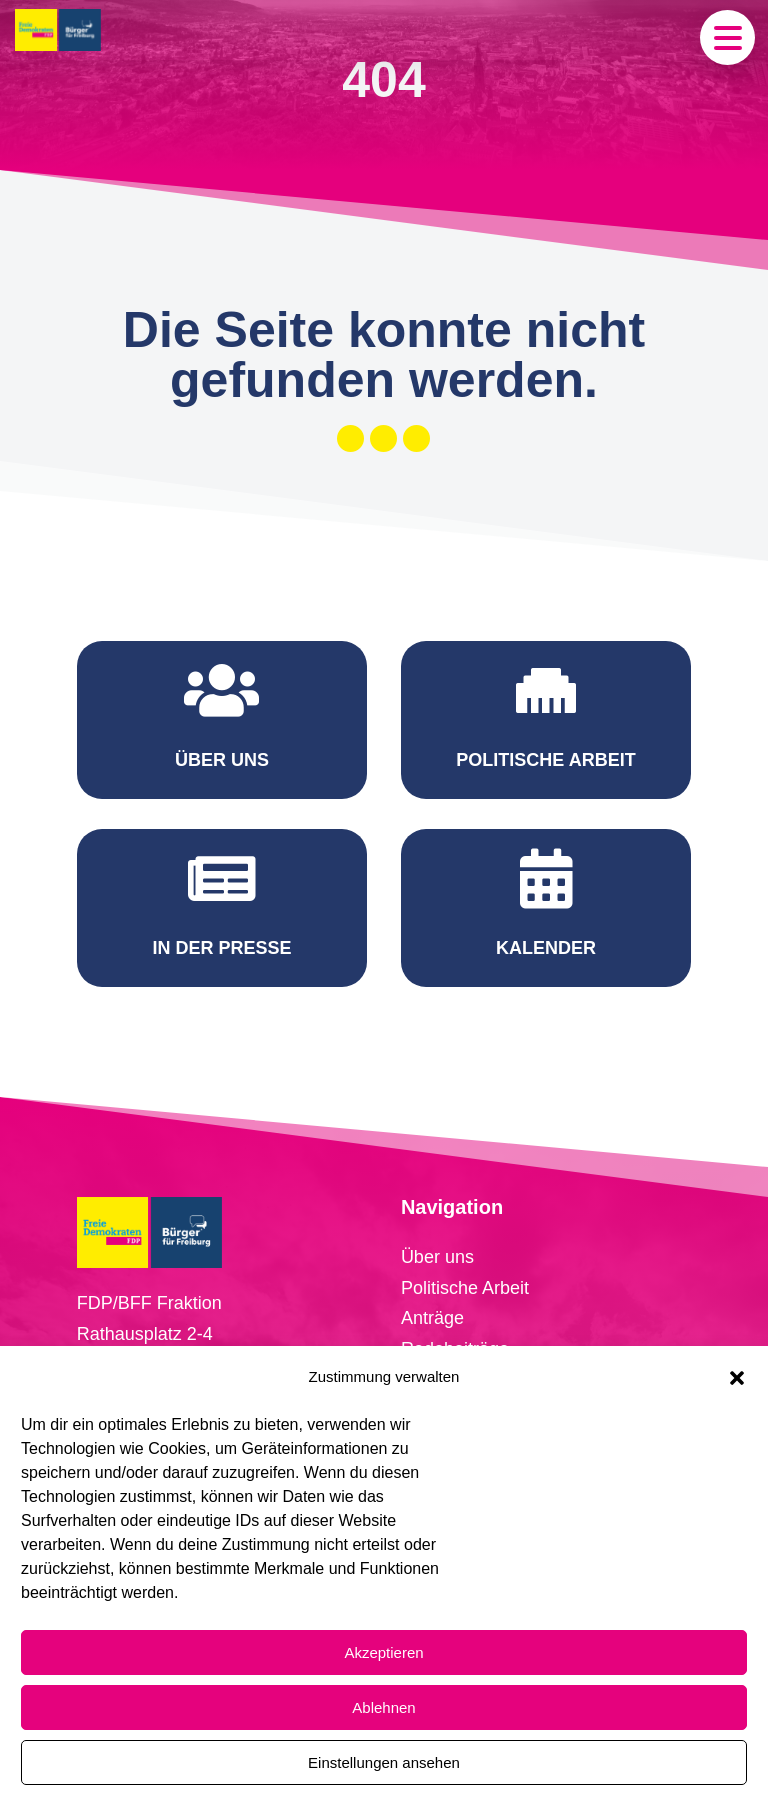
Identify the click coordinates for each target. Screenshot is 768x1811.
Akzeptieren (383, 1652)
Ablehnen (383, 1707)
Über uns (437, 1257)
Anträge (432, 1318)
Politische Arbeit (465, 1288)
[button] (737, 1378)
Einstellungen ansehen (384, 1762)
